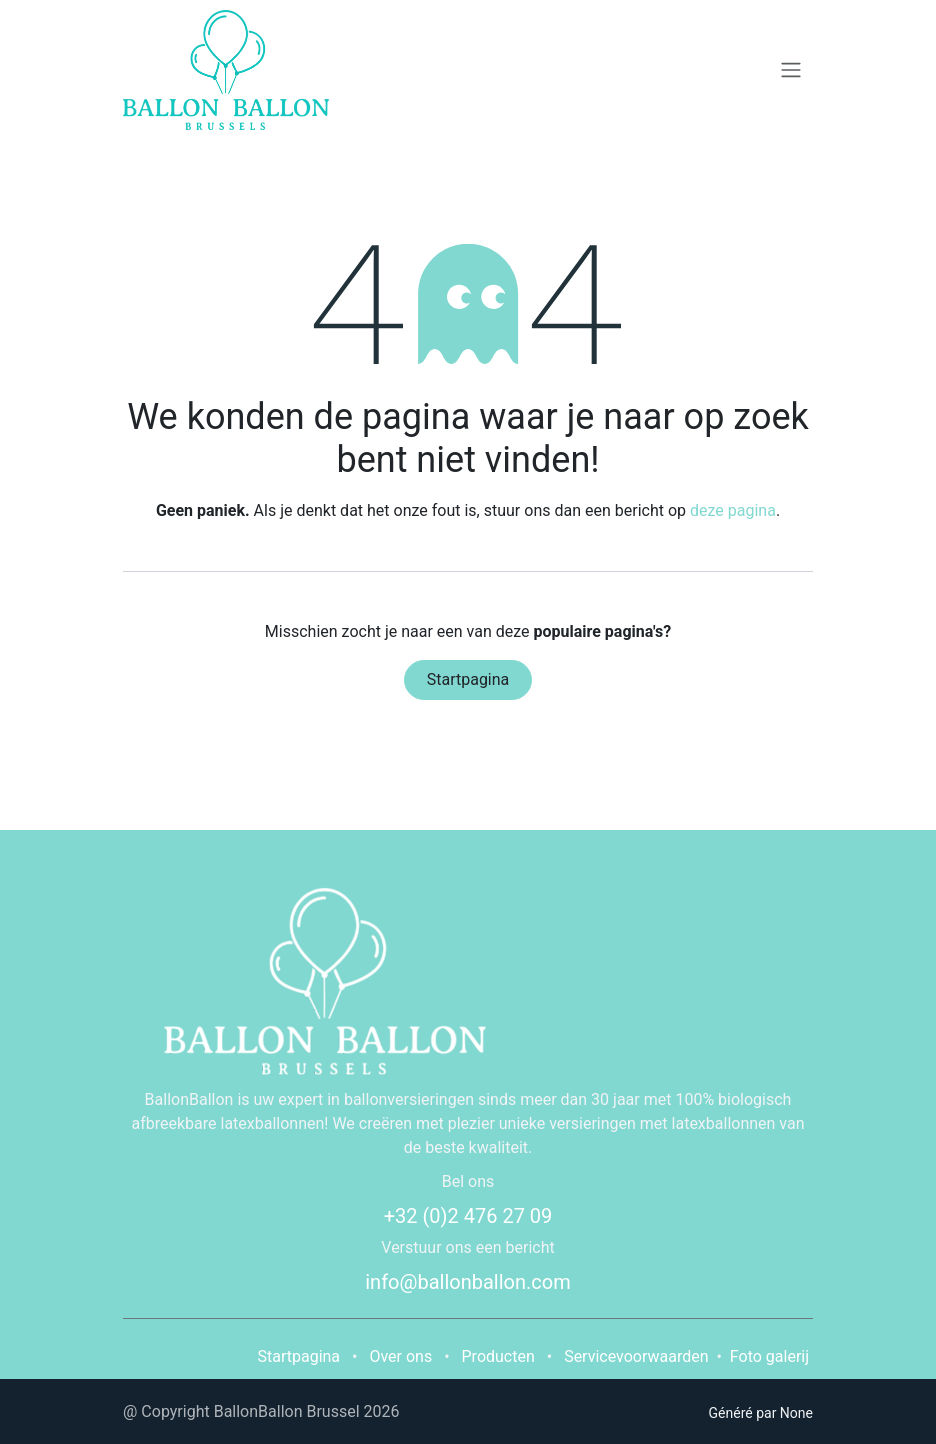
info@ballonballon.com (468, 1282)
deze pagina (733, 510)
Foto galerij (769, 1356)
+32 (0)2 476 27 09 (468, 1216)
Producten (498, 1356)
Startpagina (468, 679)
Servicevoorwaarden (636, 1356)
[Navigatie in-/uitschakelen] (791, 70)
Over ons (400, 1356)
